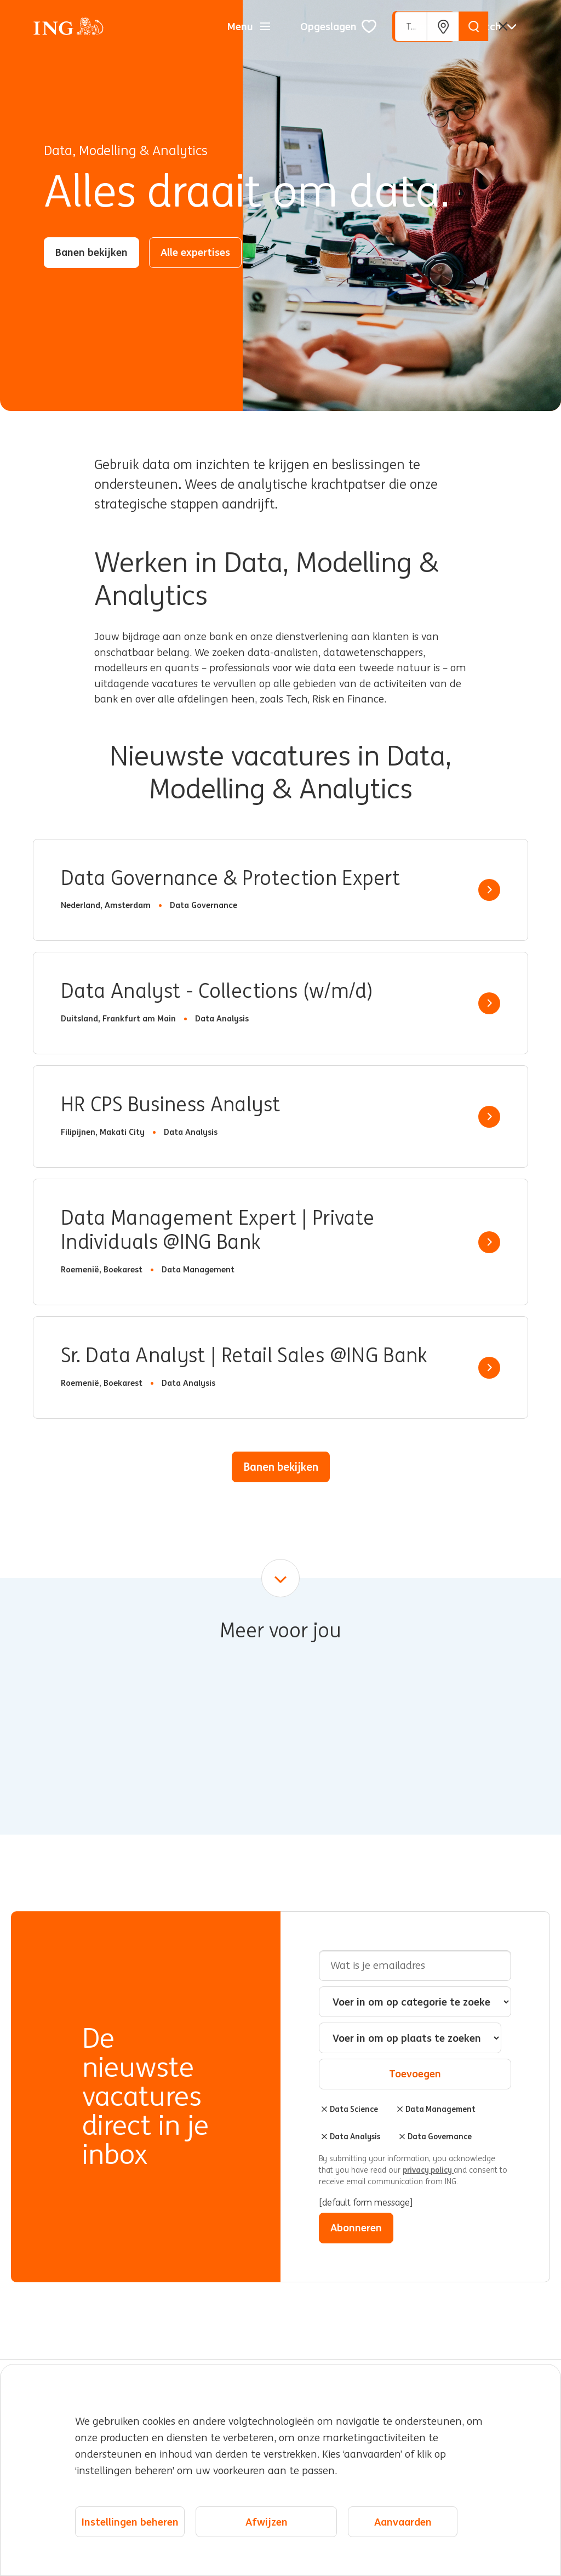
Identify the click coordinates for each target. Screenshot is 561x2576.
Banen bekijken (91, 252)
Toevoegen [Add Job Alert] (415, 2073)
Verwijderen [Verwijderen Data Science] (324, 2109)
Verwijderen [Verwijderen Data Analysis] (324, 2136)
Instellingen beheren (130, 2521)
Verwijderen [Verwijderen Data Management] (399, 2109)
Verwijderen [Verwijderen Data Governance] (402, 2136)
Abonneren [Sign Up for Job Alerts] (356, 2227)
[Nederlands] (494, 26)
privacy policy (428, 2170)
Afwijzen (266, 2521)
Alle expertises (195, 252)
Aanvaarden (403, 2521)
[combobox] (410, 2038)
